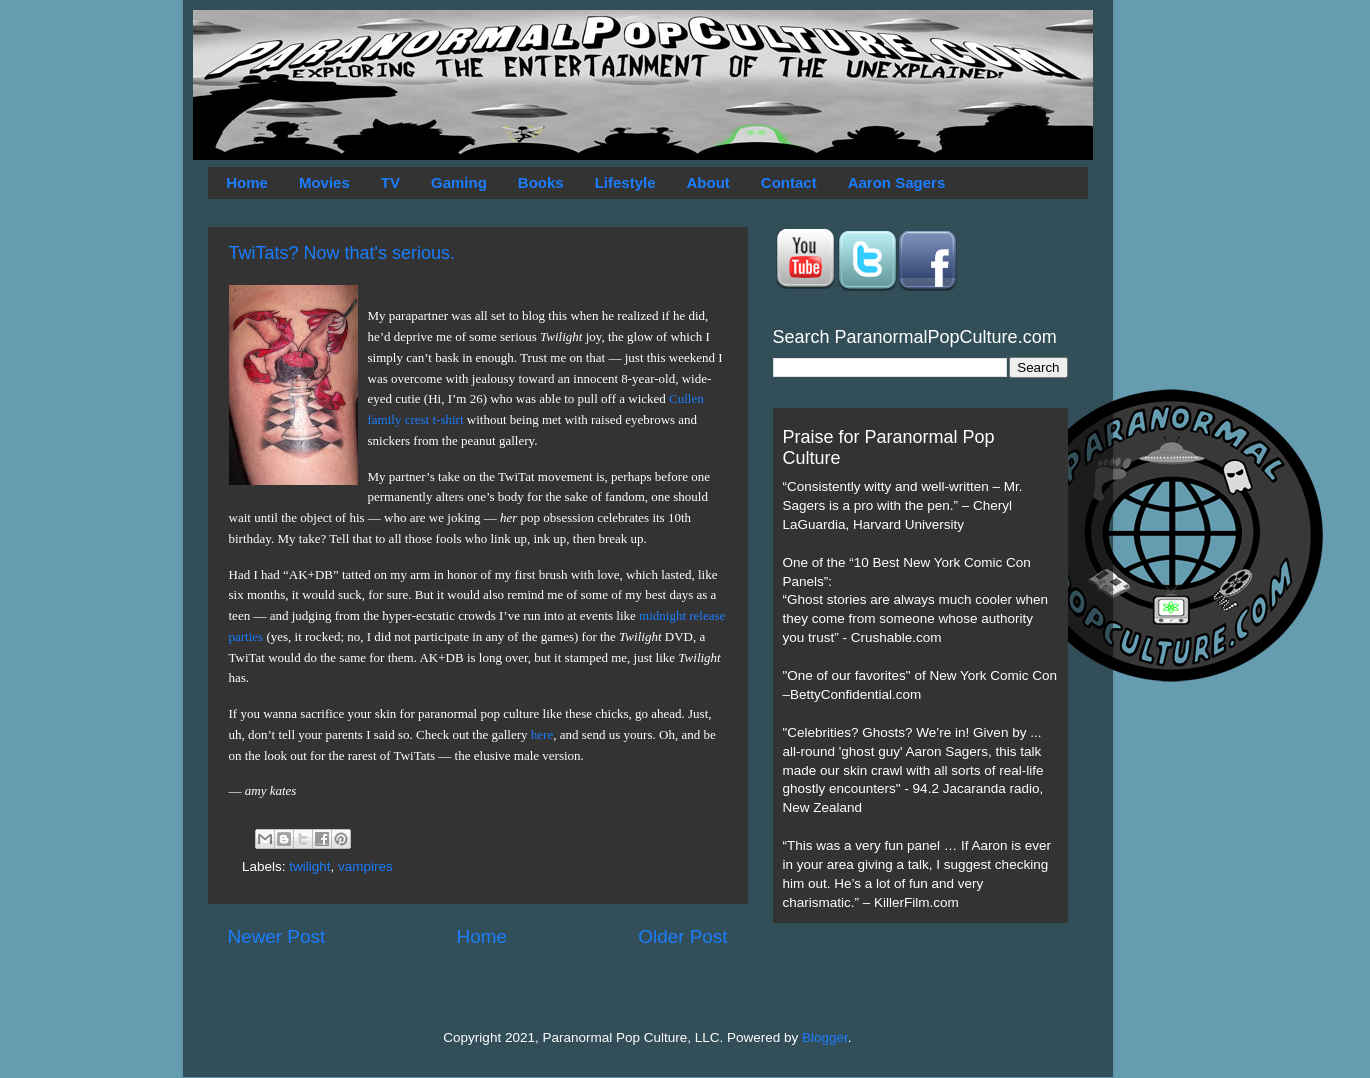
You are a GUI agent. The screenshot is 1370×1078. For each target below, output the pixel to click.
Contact (789, 182)
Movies (324, 182)
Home (247, 182)
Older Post (682, 936)
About (708, 182)
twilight (309, 866)
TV (390, 182)
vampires (365, 866)
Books (541, 182)
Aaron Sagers (897, 182)
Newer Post (277, 936)
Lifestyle (625, 182)
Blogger (825, 1037)
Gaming (459, 182)
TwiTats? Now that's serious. (342, 253)
